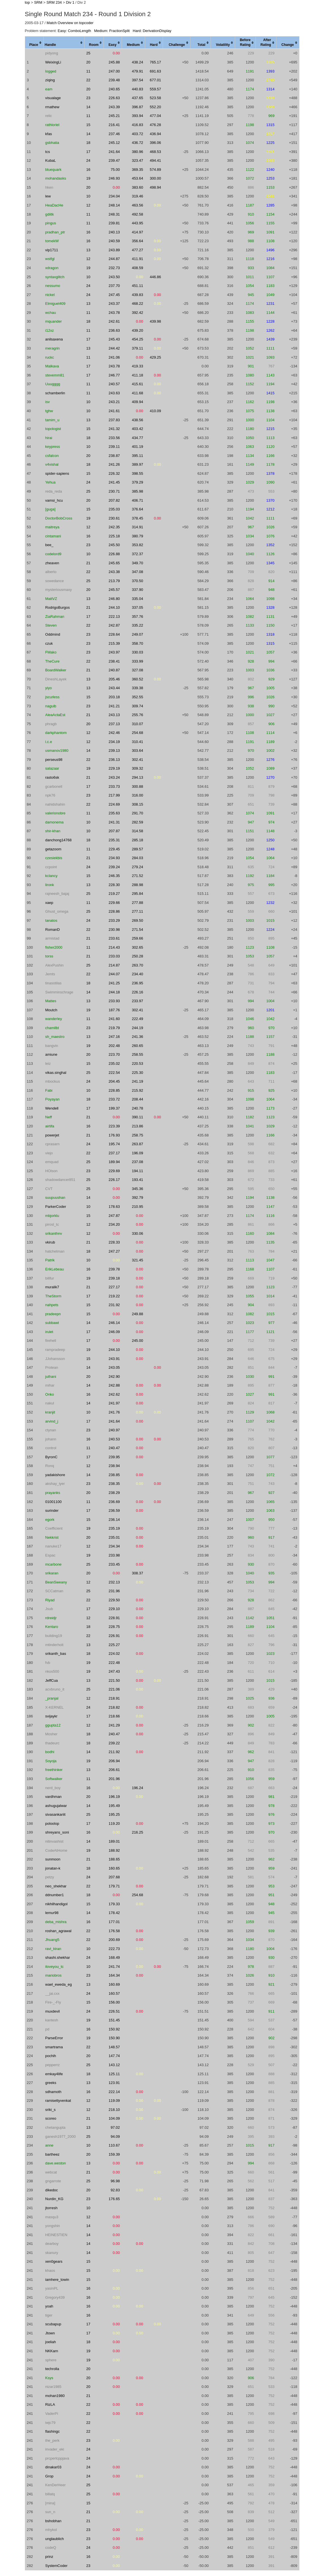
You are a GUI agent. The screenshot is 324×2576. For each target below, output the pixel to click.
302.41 (137, 759)
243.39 (114, 107)
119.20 (114, 1823)
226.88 (114, 554)
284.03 (137, 858)
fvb (47, 1662)
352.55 (137, 697)
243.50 (114, 277)
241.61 (114, 411)
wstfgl (50, 259)
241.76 (114, 1412)
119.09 (114, 2100)
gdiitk (49, 214)
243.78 (114, 312)
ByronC (51, 1457)
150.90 (114, 2038)
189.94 (114, 1162)
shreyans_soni (57, 1832)
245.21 (114, 116)
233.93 (114, 1001)
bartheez (52, 2154)
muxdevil (52, 2011)
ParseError (54, 2038)
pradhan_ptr (55, 232)
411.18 (137, 375)
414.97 (137, 232)
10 (88, 196)
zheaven (52, 563)
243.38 (114, 572)
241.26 (114, 464)
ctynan (50, 1430)
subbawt (52, 1323)
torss (49, 956)
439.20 (137, 330)
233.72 (114, 1099)
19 (88, 178)
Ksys (49, 2378)
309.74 (137, 706)
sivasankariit (55, 1814)
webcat (51, 2172)
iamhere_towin (57, 2279)
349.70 (137, 563)
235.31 (114, 840)
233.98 (114, 1555)
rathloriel (52, 125)
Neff (48, 1117)
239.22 (114, 1743)
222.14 (114, 2092)
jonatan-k (52, 1868)
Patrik (50, 1260)
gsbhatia (52, 142)
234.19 (114, 742)
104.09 (114, 2118)
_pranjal (51, 1698)
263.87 (137, 1144)
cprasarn (52, 1144)
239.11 (114, 446)
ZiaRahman (54, 616)
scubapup (53, 2324)
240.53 (114, 1439)
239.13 (114, 750)
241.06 (114, 357)
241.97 (114, 1403)
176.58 (114, 1931)
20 (88, 62)
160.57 (114, 1993)
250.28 (137, 956)
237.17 (114, 1153)
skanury (51, 2253)
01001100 (53, 1502)
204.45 (114, 1081)
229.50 (114, 1600)
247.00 (114, 71)
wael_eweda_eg (58, 1984)
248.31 (114, 214)
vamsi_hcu (54, 500)
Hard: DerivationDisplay (152, 31)
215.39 (114, 643)
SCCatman (54, 1591)
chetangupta (55, 2127)
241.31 (114, 822)
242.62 (114, 1394)
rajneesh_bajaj (57, 893)
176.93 (114, 1135)
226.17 (114, 1180)
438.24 (137, 62)
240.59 (114, 241)
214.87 (114, 965)
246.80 (114, 599)
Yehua (50, 482)
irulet (49, 1332)
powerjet (52, 1135)
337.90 (137, 589)
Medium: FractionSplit (112, 31)
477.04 (155, 116)
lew (48, 196)
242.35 (114, 527)
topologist (53, 429)
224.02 (114, 1653)
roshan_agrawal (58, 1931)
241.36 (137, 1036)
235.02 (114, 1063)
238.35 (114, 1483)
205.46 (114, 679)
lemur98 (52, 1913)
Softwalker (54, 1779)
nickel (50, 295)
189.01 (114, 1841)
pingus (50, 223)
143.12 (114, 2065)
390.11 (137, 1117)
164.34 (114, 1975)
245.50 (114, 545)
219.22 (114, 1296)
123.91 (114, 2083)
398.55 (137, 473)
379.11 (137, 348)
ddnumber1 (54, 1895)
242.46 (114, 733)
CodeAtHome (56, 1850)
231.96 (114, 1591)
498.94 (155, 187)
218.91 (114, 1698)
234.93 (114, 858)
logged (50, 71)
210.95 (137, 1206)
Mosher (51, 1734)
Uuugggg (52, 384)
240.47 (114, 1448)
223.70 (114, 1054)
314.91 (137, 527)
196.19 (114, 1796)
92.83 (115, 2190)
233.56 (114, 438)
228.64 (114, 634)
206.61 (114, 1770)
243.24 (114, 777)
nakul (49, 1403)
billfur (49, 1278)
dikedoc (51, 2190)
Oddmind (52, 634)
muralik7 (52, 1287)
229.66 (114, 902)
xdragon (52, 268)
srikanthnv (53, 1233)
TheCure (52, 661)
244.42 (114, 348)
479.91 (137, 71)
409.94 (137, 402)
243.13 (114, 715)
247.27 (114, 1251)
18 (88, 142)
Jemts (50, 974)
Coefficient (54, 1528)
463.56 (137, 205)
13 (88, 250)
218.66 (114, 1716)
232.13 (114, 1582)
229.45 (114, 849)
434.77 (137, 438)
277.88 (137, 902)
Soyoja (51, 1761)
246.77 (114, 375)
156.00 (114, 2002)
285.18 (137, 840)
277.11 (137, 911)
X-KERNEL (54, 1707)
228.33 (114, 1242)
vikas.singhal (55, 1072)
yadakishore (55, 1475)
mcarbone (53, 1564)
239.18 (114, 1278)
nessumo (52, 286)
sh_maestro (55, 1036)
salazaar (52, 768)
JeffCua (51, 1680)
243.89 (114, 250)
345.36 (137, 1189)
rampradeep (55, 1349)
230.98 (114, 929)
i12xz (49, 330)
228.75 (114, 1627)
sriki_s (50, 2109)
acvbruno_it (54, 1689)
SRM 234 (54, 2)
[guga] (50, 509)
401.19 (137, 446)
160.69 (114, 1984)
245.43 (114, 339)
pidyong (51, 53)
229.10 (114, 1609)
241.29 (114, 1725)
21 (88, 563)
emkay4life (54, 2074)
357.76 (137, 616)
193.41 (137, 1180)
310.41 (137, 742)
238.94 (114, 1466)
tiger (48, 2315)
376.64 (137, 509)
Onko (49, 1394)
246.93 (114, 178)
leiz (48, 1063)
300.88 (137, 786)
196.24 (137, 1788)
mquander (53, 321)
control (50, 1448)
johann (50, 1439)
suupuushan (55, 1197)
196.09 (137, 1153)
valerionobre (55, 813)
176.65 (114, 2199)
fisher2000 (54, 947)
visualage (53, 98)
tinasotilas (53, 983)
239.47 (114, 160)
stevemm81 (54, 375)
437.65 (137, 98)
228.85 (114, 1090)
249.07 (137, 634)
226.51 (114, 2011)
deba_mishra (55, 1922)
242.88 (114, 1385)
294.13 (137, 777)
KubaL (50, 160)
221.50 (114, 1680)
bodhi (49, 1752)
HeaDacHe (54, 205)
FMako (51, 652)
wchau (50, 312)
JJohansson (55, 1359)
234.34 (114, 1546)
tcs (47, 152)
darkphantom (56, 733)
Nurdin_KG (54, 2199)
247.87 (114, 1216)
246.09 (114, 1332)
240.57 (114, 384)
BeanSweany (56, 1582)
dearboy (52, 2243)
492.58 (137, 214)
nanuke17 (53, 1546)
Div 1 (70, 2)
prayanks (52, 1493)
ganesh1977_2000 (60, 2136)
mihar (50, 1385)
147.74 (114, 2056)
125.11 (114, 2074)
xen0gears (54, 2261)
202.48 (114, 1046)
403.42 (137, 429)
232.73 (114, 268)
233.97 (137, 1001)
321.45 (137, 1260)
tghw (49, 411)
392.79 (137, 1197)
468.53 (155, 152)
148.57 (114, 2047)
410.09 (155, 411)
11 (88, 71)
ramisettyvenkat (58, 2100)
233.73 (114, 786)
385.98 (137, 491)
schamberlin (55, 393)
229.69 (114, 1171)
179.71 (114, 1886)
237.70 (114, 286)
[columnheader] (34, 43)
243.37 (114, 303)
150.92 (114, 2029)
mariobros (53, 1975)
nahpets (51, 1305)
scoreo (50, 2118)
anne (49, 2145)
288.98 (137, 885)
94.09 (115, 2136)
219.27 (114, 893)
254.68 (137, 733)
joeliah (50, 2342)
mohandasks (55, 178)
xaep (49, 902)
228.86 (114, 911)
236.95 (137, 983)
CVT (49, 1189)
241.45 (114, 482)
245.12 (114, 142)
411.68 (137, 393)
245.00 (137, 1340)
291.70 (137, 813)
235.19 (114, 1528)
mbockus (52, 1081)
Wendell (52, 1108)
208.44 (137, 1099)
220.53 (137, 1063)
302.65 (137, 947)
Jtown (50, 2333)
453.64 (137, 178)
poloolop (52, 1823)
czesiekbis (53, 858)
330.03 (137, 652)
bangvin (51, 1046)
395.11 (137, 456)
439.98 (155, 321)
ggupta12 (53, 1725)
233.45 (114, 1564)
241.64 (114, 152)
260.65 (137, 1046)
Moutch (51, 1010)
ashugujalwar (56, 1806)
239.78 (114, 1269)
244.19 (137, 1028)
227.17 (114, 1287)
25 (88, 53)
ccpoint (51, 867)
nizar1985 (53, 2387)
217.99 (114, 795)
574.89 (155, 169)
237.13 (114, 724)
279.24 (137, 867)
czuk (49, 643)
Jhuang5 (52, 1940)
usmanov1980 (56, 750)
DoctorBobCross (58, 518)
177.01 (114, 1922)
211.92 (114, 1752)
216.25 (137, 1832)
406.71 (137, 500)
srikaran (51, 1573)
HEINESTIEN (56, 2235)
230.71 (114, 491)
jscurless (52, 697)
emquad (52, 1162)
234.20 (114, 1224)
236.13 (114, 759)
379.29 (137, 482)
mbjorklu (52, 1216)
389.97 (137, 464)
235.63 (114, 813)
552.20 (155, 107)
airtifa (49, 1126)
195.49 (114, 1806)
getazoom (53, 849)
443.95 (137, 223)
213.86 (137, 1126)
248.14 (114, 205)
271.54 (137, 929)
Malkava (52, 366)
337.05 (137, 607)
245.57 (114, 589)
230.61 (114, 518)
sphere (51, 2360)
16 (88, 169)
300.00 (155, 178)
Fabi (48, 1090)
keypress (52, 446)
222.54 (114, 1072)
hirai (48, 438)
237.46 (114, 134)
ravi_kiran (53, 1949)
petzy (49, 1877)
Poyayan (52, 1099)
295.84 (137, 893)
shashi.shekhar (57, 1957)
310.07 (137, 724)
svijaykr (51, 1716)
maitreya (52, 527)
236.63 (114, 330)
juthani (50, 1376)
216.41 (114, 125)
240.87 (114, 670)
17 (88, 152)
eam (48, 89)
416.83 (137, 125)
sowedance (54, 581)
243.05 (114, 1367)
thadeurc (52, 1743)
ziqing (50, 80)
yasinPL (51, 2288)
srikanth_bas (55, 1653)
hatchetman (55, 1251)
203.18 (114, 697)
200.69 (114, 1940)
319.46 (137, 196)
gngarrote (53, 2181)
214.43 (114, 947)
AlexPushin (54, 965)
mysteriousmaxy (58, 589)
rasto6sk (52, 777)
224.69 (114, 804)
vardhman (53, 1796)
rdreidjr (51, 1618)
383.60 (137, 187)
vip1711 (51, 250)
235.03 (114, 509)
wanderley (53, 1019)
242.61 (114, 321)
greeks (50, 2083)
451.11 (137, 286)
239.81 (114, 223)
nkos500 (52, 1671)
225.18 (114, 536)
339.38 (137, 688)
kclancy (51, 876)
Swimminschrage (59, 992)
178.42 (114, 1913)
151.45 (114, 2020)
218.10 (114, 2109)
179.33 (114, 1904)
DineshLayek (55, 679)
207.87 (114, 831)
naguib (50, 706)
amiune (51, 1054)
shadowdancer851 (60, 1180)
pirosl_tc (52, 1224)
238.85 (114, 1475)
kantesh (51, 2020)
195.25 (114, 1814)
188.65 (114, 1859)
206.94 (114, 1761)
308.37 (137, 1573)
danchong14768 (58, 840)
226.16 (137, 992)
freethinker (54, 1770)
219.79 (114, 1028)
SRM (38, 2)
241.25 (114, 983)
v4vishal (52, 464)
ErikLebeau (54, 1269)
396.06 (155, 142)
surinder (52, 1510)
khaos (50, 2270)
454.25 (137, 339)
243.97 (114, 652)
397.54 (137, 80)
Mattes (50, 1001)
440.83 (137, 89)
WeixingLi (53, 62)
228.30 (114, 885)
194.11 (137, 1171)
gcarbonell (53, 786)
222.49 (137, 1019)
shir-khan (52, 831)
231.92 (114, 1305)
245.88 (114, 62)
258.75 (137, 1135)
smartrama (54, 2047)
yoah (49, 2306)
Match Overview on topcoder (70, 23)
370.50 (137, 581)
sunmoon (52, 1859)
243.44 (114, 688)
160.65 (114, 1868)
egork (50, 1519)
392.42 (137, 312)
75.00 (115, 169)
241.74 (114, 1966)
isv (47, 402)
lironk (49, 885)
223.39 (114, 1126)
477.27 (137, 250)
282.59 (137, 822)
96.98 (115, 2181)
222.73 (114, 1949)
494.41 (155, 160)
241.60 (114, 1019)
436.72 (137, 142)
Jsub (49, 1609)
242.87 (114, 625)
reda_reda (53, 491)
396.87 (137, 107)
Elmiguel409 (55, 303)
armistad (52, 938)
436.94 (155, 134)
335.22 (137, 625)
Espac (50, 1555)
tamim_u (52, 420)
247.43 (114, 1671)
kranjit (50, 1412)
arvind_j (51, 1421)
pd (47, 2029)
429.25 (155, 357)
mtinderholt (54, 1645)
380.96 (137, 152)
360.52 (137, 679)
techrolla (52, 2369)
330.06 (137, 1233)
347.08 (137, 572)
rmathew (52, 107)
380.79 (137, 536)
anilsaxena (54, 339)
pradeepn (53, 1314)
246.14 (114, 1323)
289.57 (137, 849)
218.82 (114, 1707)
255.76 (137, 715)
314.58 (137, 831)
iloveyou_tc (54, 1966)
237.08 (137, 1162)
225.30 (137, 1072)
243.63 (114, 393)
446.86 (155, 277)
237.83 (114, 420)
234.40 (137, 974)
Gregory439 (55, 2297)
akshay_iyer (55, 1483)
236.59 (114, 1510)
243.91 (114, 1359)
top (27, 2)
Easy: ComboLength (74, 31)
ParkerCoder (55, 1206)
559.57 (155, 89)
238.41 (114, 661)
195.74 (114, 1144)
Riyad (50, 1600)
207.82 (114, 500)
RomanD (52, 929)
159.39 (114, 2154)
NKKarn (51, 2351)
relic (48, 116)
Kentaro (51, 1627)
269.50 (137, 920)
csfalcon (52, 456)
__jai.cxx (52, 1993)
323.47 (137, 160)
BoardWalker (55, 670)
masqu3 (51, 2217)
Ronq (49, 1466)
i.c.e (48, 742)
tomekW (52, 241)
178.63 (114, 1206)
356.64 (137, 241)
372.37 (137, 554)
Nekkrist (52, 1537)
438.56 (137, 420)
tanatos (51, 920)
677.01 (155, 80)
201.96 (114, 1779)
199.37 (114, 1108)
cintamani (53, 536)
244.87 (114, 259)
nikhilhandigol (56, 1904)
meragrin (52, 348)
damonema (54, 822)
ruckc (49, 357)
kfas (48, 134)
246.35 (114, 876)
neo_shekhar (55, 1886)
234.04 (114, 196)
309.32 (137, 768)
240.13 (114, 232)
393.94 (137, 116)
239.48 (114, 80)
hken (49, 187)
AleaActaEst (55, 715)
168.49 (114, 1957)
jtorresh (51, 2208)
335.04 (137, 599)
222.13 (114, 616)
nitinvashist (54, 1841)
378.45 (137, 518)
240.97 (114, 1430)
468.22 (137, 303)
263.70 (137, 965)
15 (88, 125)
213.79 (114, 581)
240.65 (114, 89)
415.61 (137, 384)
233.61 (114, 938)
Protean (51, 1367)
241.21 (114, 706)
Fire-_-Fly (53, 2002)
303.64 (137, 750)
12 (88, 205)
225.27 (114, 1645)
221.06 (114, 1689)
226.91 (114, 1636)
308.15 (137, 804)
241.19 (137, 1081)
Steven (51, 625)
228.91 (114, 1618)
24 (88, 160)
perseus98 (54, 759)
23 (88, 98)
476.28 (155, 125)
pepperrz (52, 2065)
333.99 (137, 661)
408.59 (137, 268)
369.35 (137, 169)
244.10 (114, 607)
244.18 (114, 992)
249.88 (137, 1314)
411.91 (137, 259)
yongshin (52, 2226)
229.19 (114, 768)
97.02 (115, 2127)
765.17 (155, 62)
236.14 (114, 1519)
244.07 (114, 974)
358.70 (137, 643)
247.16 (114, 1036)
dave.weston (55, 2163)
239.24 (114, 867)
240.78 (137, 1108)
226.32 (114, 473)
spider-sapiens (57, 473)
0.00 (116, 53)
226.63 (114, 98)
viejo (49, 1153)
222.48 (114, 1662)
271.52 (137, 876)
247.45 (114, 295)
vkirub (50, 1242)
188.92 (114, 1850)
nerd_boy (53, 1788)
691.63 (155, 71)
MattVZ (51, 599)
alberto (51, 572)
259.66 (137, 938)
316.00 (137, 795)
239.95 (114, 1457)
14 (88, 107)
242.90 (114, 1376)
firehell (50, 1340)
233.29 (114, 920)
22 (88, 80)
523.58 (155, 98)
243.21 (114, 402)
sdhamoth (53, 2092)
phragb (51, 724)
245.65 (114, 563)
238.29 (114, 1493)
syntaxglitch (55, 277)
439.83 (137, 295)
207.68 (114, 1877)
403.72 (137, 134)
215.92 (137, 1090)
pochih (50, 2056)
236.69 (114, 1502)
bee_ (49, 545)
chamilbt (52, 1028)
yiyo (48, 688)
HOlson (51, 1171)
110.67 (114, 2145)
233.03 (114, 956)
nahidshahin (55, 804)
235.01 (114, 1537)
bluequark (53, 169)
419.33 (137, 366)
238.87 (114, 456)
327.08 (137, 670)
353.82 (137, 545)
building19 (53, 1636)
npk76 (50, 795)
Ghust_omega (56, 911)
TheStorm (53, 1296)
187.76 (114, 1010)
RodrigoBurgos (57, 607)
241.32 (114, 429)
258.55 (137, 1054)
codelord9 (53, 554)
